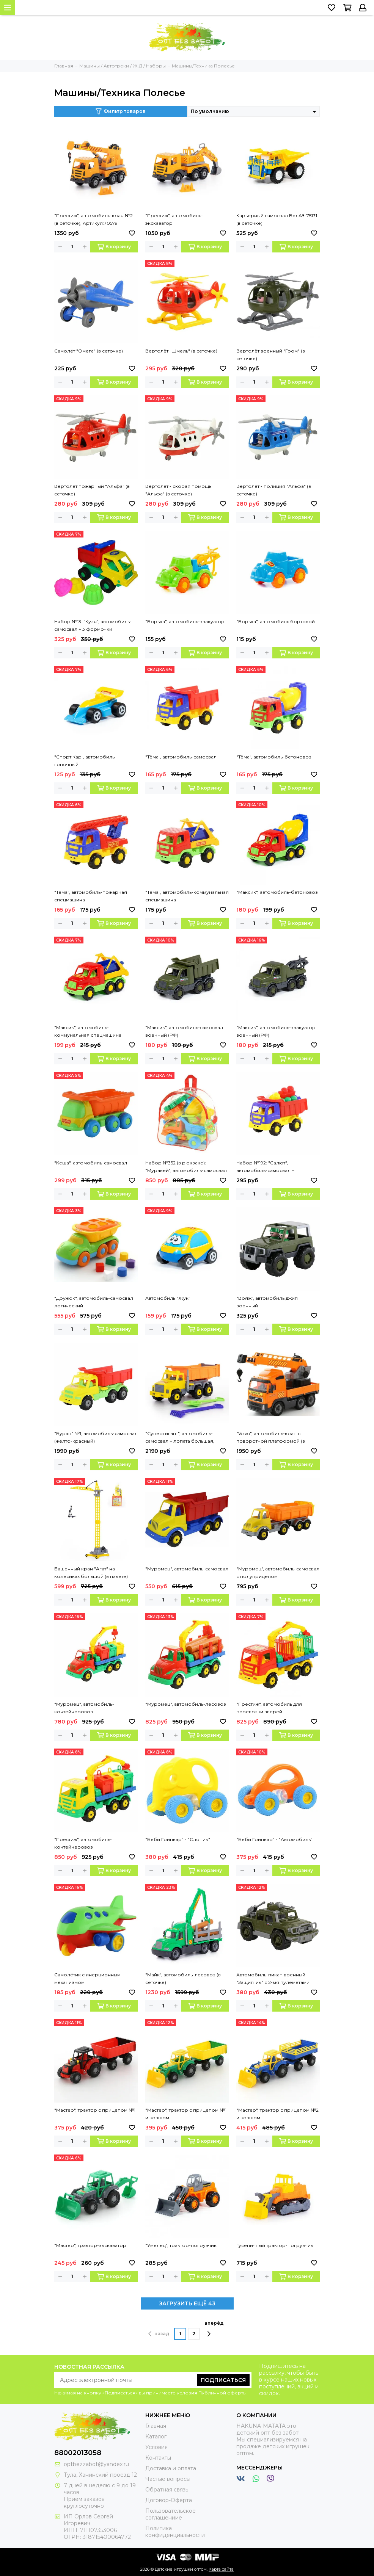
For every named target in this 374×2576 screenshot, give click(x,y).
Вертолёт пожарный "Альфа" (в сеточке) (92, 490)
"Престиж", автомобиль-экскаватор (174, 219)
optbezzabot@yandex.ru (96, 2464)
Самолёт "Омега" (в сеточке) (88, 351)
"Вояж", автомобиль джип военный (267, 1301)
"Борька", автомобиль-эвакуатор (185, 621)
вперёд (214, 2328)
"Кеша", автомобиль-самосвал (90, 1163)
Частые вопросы (167, 2479)
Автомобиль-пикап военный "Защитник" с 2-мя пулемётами (273, 1978)
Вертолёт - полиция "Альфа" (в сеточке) (273, 490)
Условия (156, 2447)
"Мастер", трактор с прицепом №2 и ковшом (277, 2113)
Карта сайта (221, 2569)
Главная (155, 2425)
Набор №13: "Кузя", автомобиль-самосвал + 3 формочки (93, 625)
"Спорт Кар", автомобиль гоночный (84, 760)
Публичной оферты (222, 2393)
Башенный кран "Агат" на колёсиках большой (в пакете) (91, 1572)
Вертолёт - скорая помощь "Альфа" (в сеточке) (178, 490)
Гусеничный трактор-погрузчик (274, 2245)
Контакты (158, 2457)
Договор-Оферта (168, 2500)
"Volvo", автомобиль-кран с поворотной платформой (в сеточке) (270, 1438)
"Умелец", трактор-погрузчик (181, 2245)
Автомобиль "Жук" (167, 1298)
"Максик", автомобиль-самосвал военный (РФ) (184, 1031)
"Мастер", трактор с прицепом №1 (94, 2110)
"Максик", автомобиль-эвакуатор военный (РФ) (276, 1031)
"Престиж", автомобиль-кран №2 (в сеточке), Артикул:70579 (93, 219)
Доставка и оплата (170, 2468)
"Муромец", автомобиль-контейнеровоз (84, 1707)
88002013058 (77, 2453)
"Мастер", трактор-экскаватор (90, 2245)
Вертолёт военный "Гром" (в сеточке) (270, 354)
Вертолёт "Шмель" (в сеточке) (181, 351)
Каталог (156, 2436)
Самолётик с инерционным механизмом (87, 1978)
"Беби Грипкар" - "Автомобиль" (274, 1839)
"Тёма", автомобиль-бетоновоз (273, 757)
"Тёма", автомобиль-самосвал (181, 757)
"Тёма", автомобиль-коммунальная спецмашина (187, 896)
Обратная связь (166, 2489)
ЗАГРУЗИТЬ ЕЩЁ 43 (187, 2303)
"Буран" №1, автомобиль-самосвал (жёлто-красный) (96, 1437)
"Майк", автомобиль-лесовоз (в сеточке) (183, 1978)
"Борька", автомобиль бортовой (275, 621)
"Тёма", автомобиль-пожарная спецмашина (90, 896)
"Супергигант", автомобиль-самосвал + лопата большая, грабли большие (179, 1438)
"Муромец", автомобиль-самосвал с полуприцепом (277, 1572)
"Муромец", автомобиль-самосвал (186, 1569)
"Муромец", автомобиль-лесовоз (185, 1704)
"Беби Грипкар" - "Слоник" (177, 1839)
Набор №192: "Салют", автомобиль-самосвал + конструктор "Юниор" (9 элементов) (265, 1167)
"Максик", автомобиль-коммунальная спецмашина (87, 1031)
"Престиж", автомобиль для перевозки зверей (269, 1707)
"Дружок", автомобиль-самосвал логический (93, 1301)
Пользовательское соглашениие (170, 2514)
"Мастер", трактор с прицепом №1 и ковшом (185, 2113)
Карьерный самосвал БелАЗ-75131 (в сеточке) (276, 219)
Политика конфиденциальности (175, 2531)
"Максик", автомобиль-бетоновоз (277, 892)
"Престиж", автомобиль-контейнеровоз (83, 1843)
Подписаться (223, 2380)
